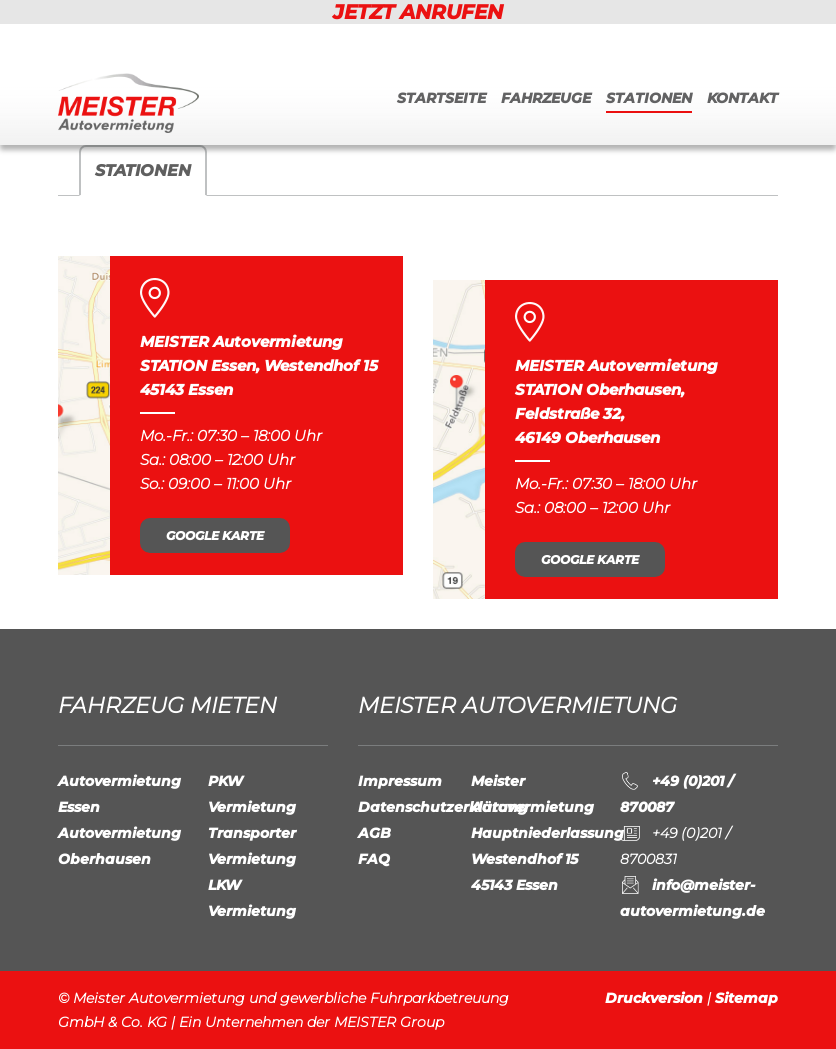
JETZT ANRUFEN (418, 12)
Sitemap (746, 998)
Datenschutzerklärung (443, 807)
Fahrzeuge (546, 98)
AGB (374, 833)
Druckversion (654, 998)
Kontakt (742, 98)
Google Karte (215, 535)
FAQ (374, 859)
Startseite (441, 98)
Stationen (649, 98)
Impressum (400, 781)
